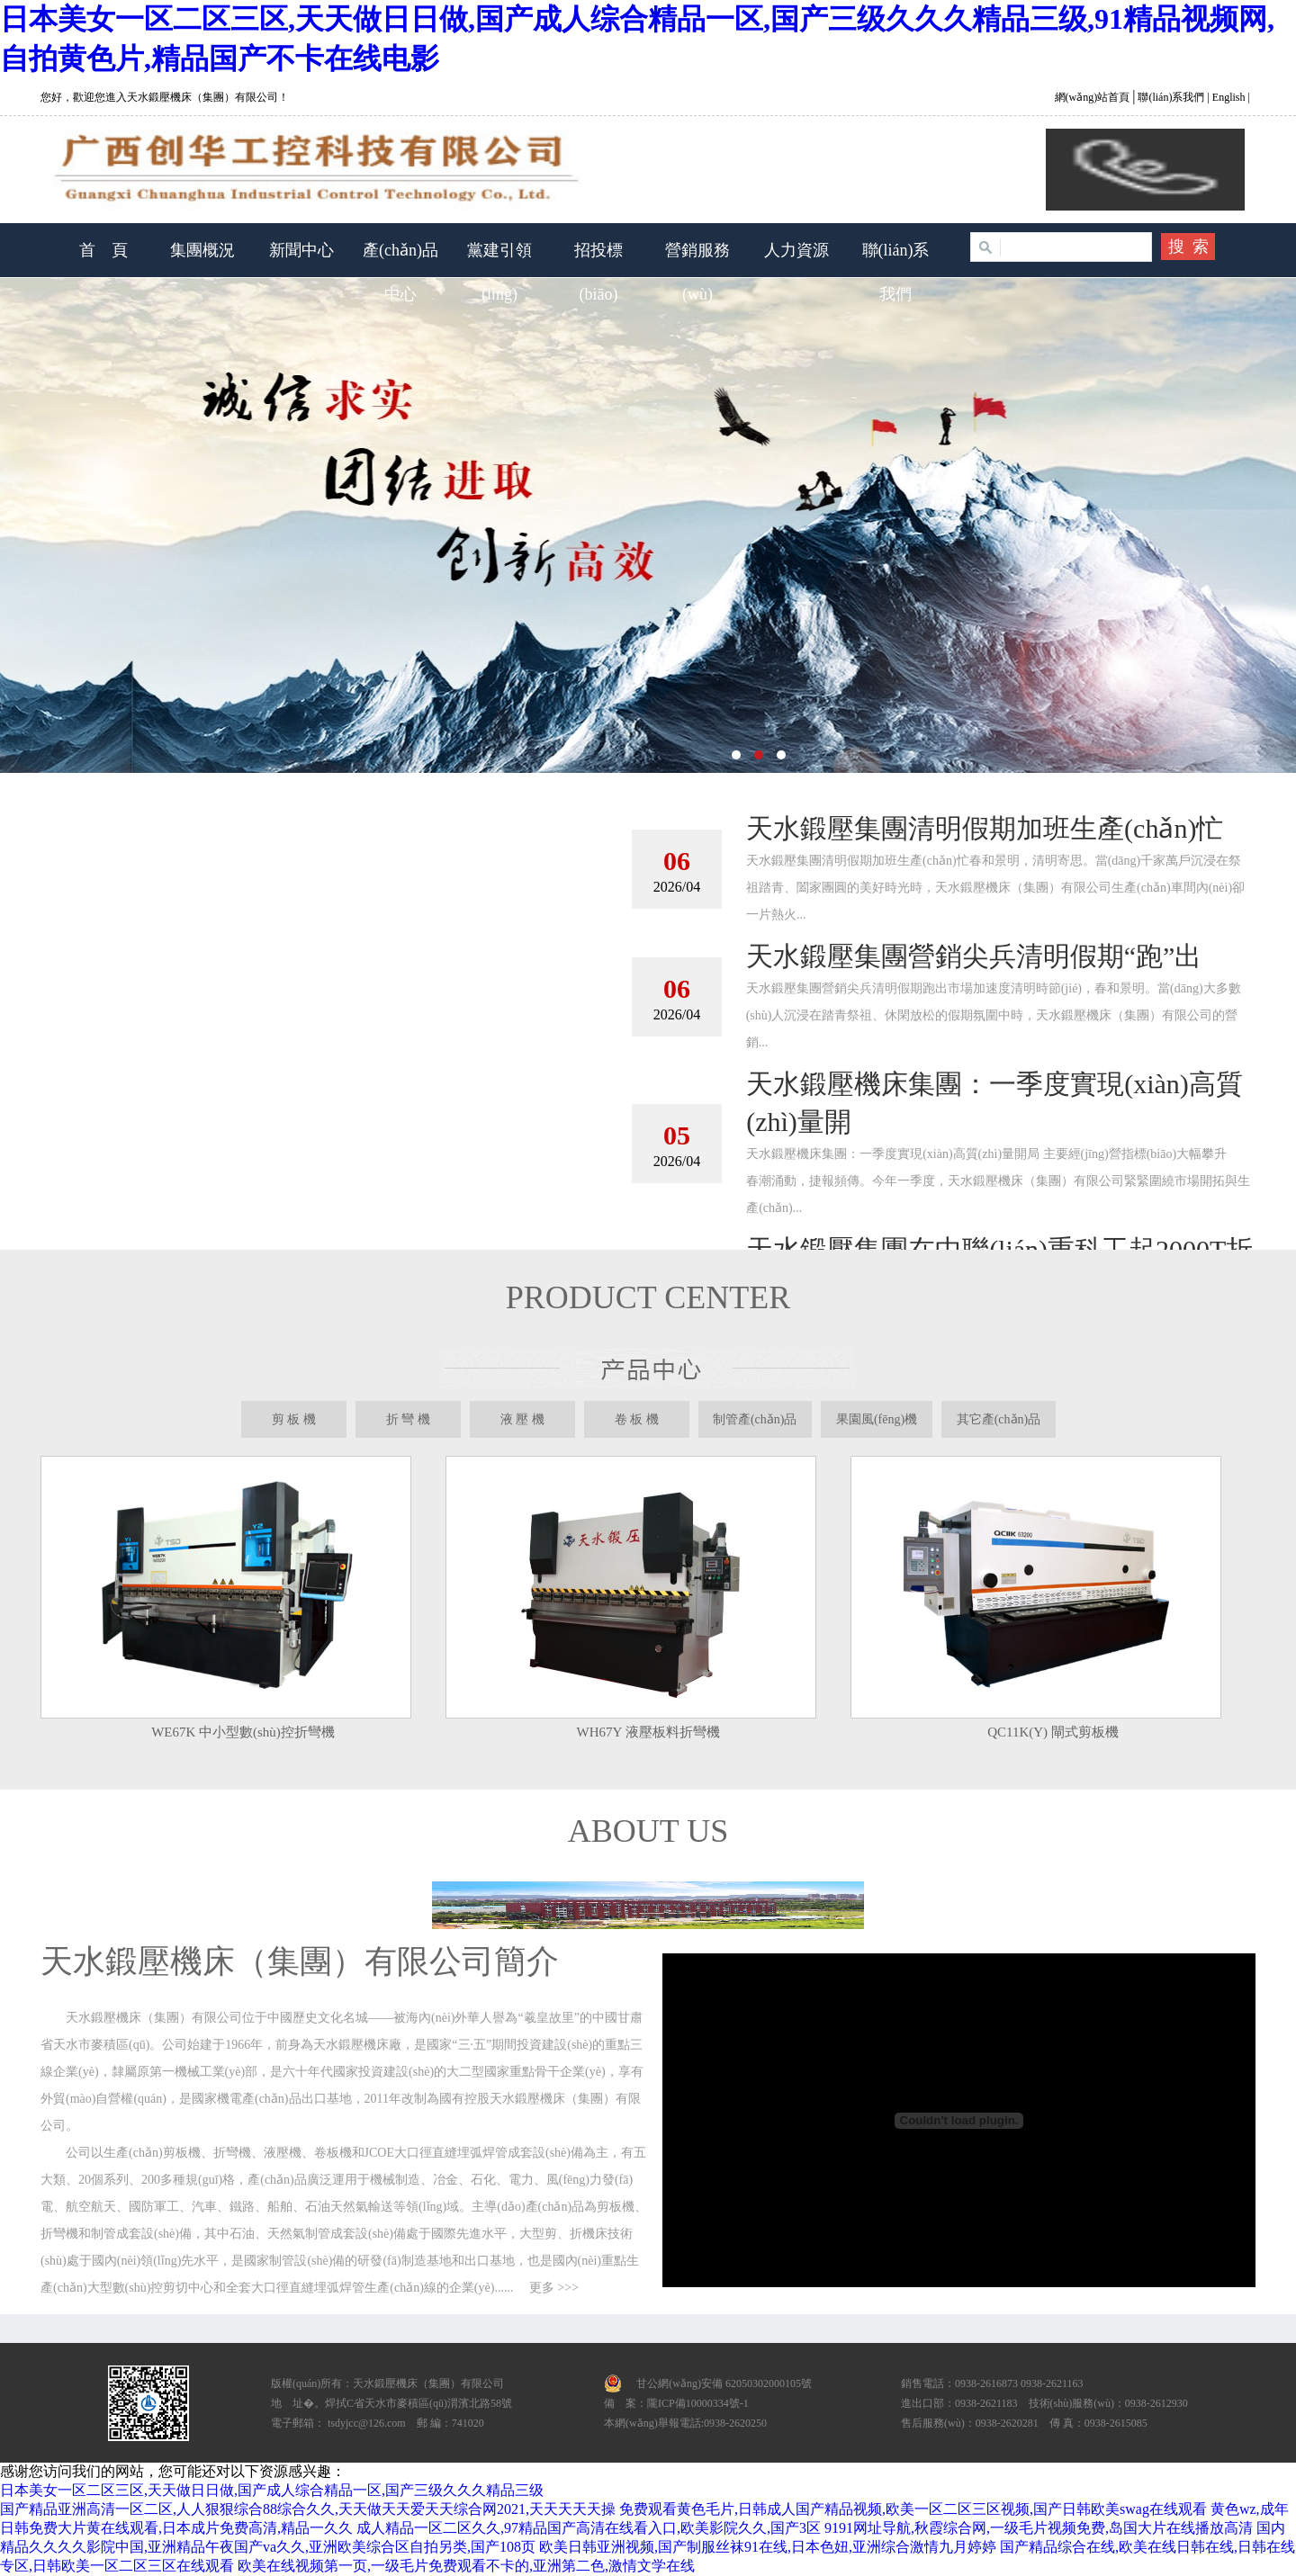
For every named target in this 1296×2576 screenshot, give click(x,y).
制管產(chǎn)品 (755, 1419)
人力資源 (796, 250)
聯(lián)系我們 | (1172, 97)
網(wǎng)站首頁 (1094, 97)
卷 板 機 (637, 1419)
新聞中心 (301, 250)
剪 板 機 (294, 1419)
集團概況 (202, 250)
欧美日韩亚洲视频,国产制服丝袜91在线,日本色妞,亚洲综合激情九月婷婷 (767, 2546)
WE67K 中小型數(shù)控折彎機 (243, 1732)
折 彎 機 (408, 1419)
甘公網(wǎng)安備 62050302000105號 (724, 2383)
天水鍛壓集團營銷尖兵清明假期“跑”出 (974, 956)
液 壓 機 (522, 1419)
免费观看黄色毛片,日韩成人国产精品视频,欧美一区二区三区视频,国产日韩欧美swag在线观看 (913, 2509)
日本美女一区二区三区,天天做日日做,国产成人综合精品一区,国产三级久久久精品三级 (272, 2490)
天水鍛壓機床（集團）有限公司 (648, 525)
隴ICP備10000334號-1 (698, 2403)
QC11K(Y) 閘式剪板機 (1053, 1732)
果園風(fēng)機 (876, 1419)
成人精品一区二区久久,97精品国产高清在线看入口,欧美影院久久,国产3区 (588, 2528)
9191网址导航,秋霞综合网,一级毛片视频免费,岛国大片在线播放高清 (1038, 2528)
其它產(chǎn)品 (999, 1419)
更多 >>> (554, 2287)
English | (1230, 97)
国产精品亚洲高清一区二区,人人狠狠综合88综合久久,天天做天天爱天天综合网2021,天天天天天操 (308, 2509)
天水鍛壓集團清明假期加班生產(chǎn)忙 (984, 828)
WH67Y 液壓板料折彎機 (647, 1732)
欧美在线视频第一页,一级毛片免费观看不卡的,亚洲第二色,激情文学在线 (466, 2565)
